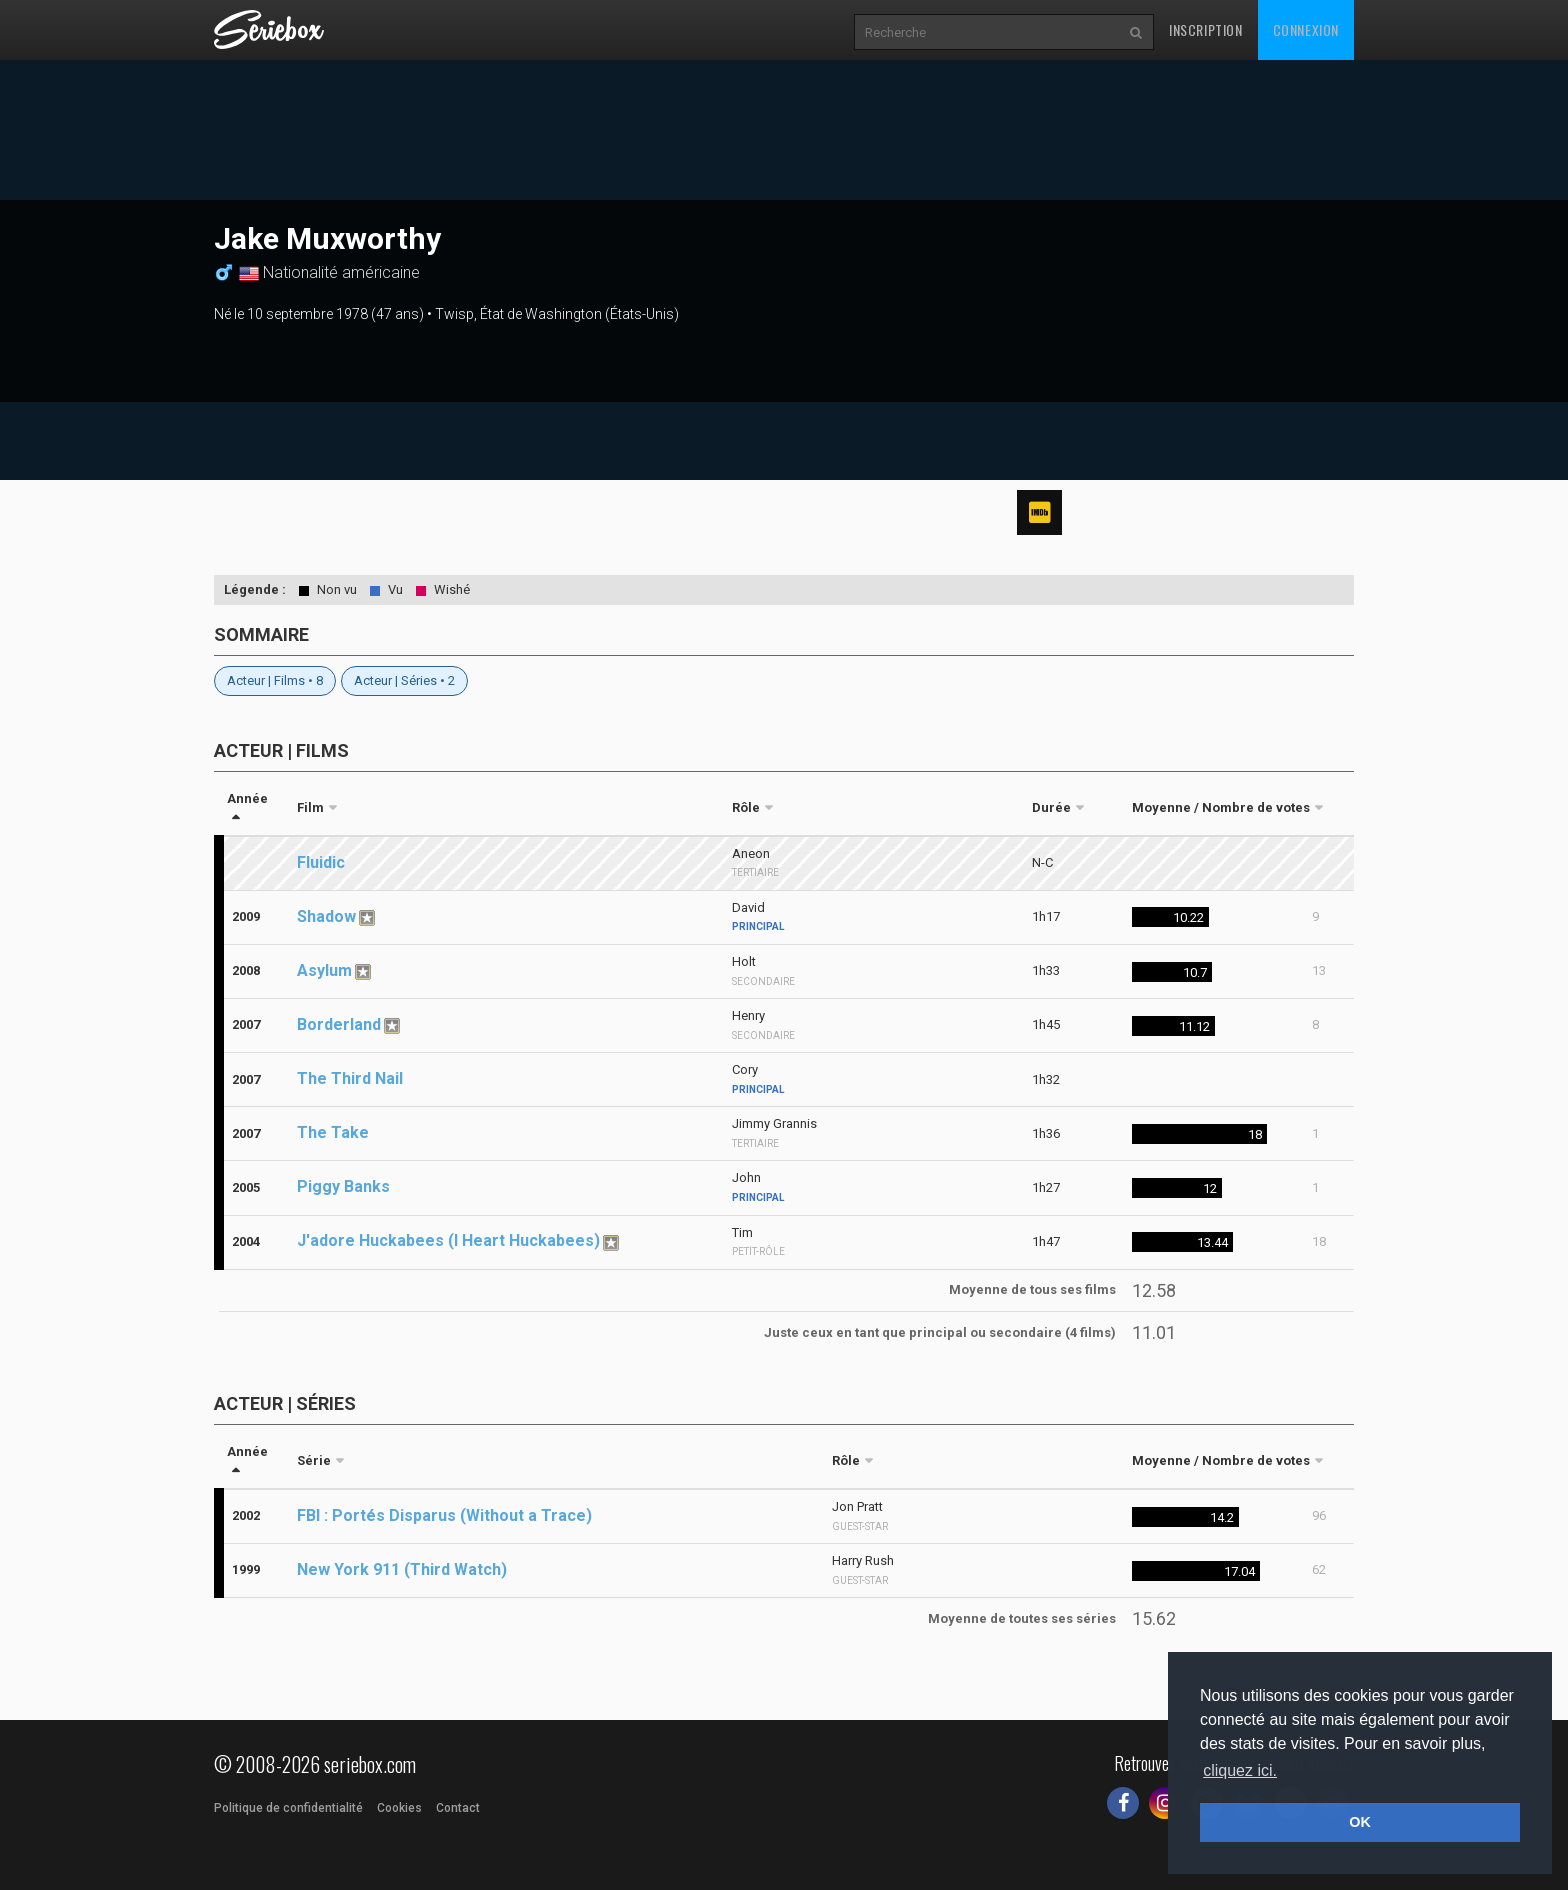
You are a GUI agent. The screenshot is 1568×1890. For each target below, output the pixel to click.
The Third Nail (350, 1078)
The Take (333, 1132)
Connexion (1306, 29)
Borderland (339, 1024)
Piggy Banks (343, 1186)
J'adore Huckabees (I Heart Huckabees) (448, 1240)
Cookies (399, 1808)
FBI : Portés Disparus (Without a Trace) (444, 1515)
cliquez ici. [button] (1240, 1770)
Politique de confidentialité (288, 1808)
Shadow (326, 916)
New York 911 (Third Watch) (402, 1569)
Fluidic (321, 862)
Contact (458, 1808)
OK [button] (1360, 1822)
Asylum (324, 970)
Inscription (1206, 29)
